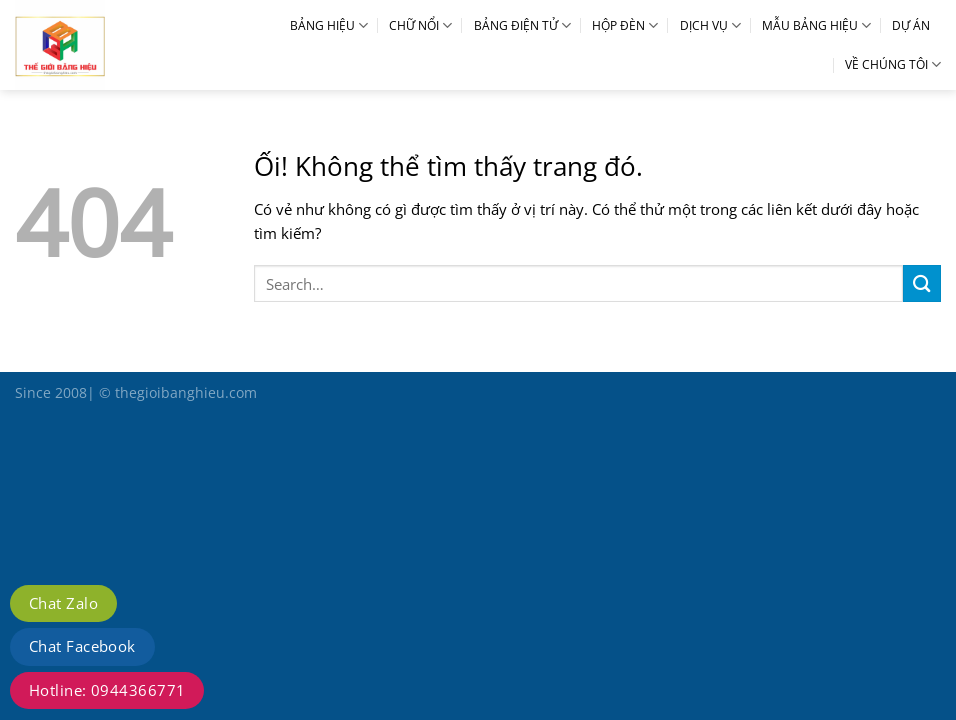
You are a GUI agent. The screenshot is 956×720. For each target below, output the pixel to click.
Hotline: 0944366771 (107, 690)
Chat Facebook (82, 646)
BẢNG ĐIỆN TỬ (522, 25)
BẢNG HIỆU (329, 25)
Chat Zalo (63, 603)
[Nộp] (922, 283)
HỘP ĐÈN (625, 25)
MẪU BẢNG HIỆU (816, 25)
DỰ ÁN (911, 25)
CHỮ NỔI (420, 25)
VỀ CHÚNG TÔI (893, 64)
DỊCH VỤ (710, 25)
